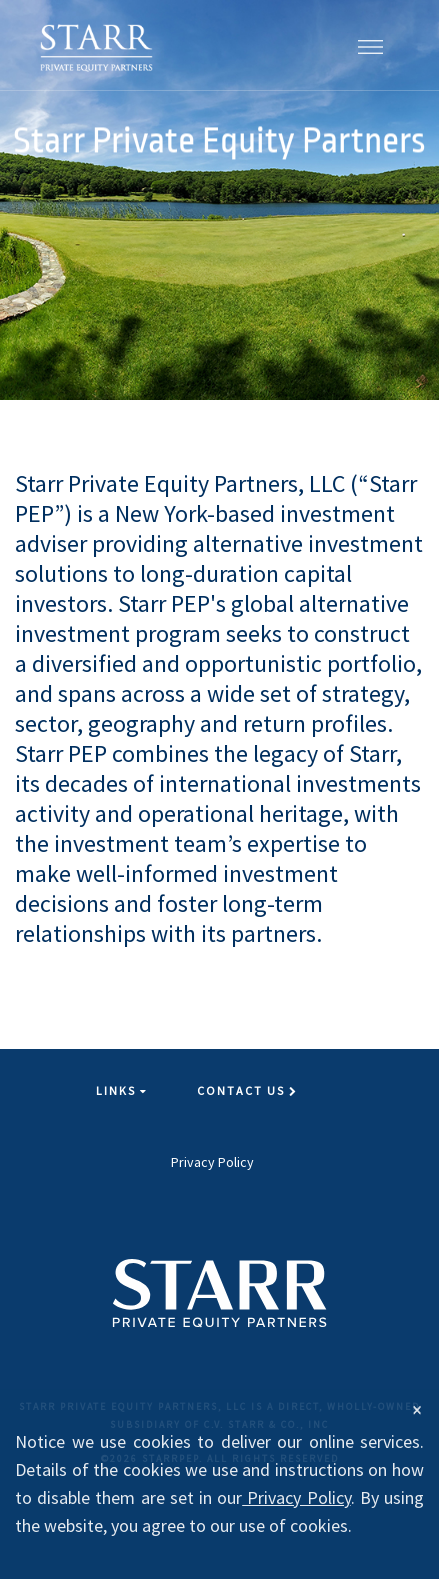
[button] (370, 45)
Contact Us (247, 1090)
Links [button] (122, 1090)
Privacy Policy (212, 1162)
